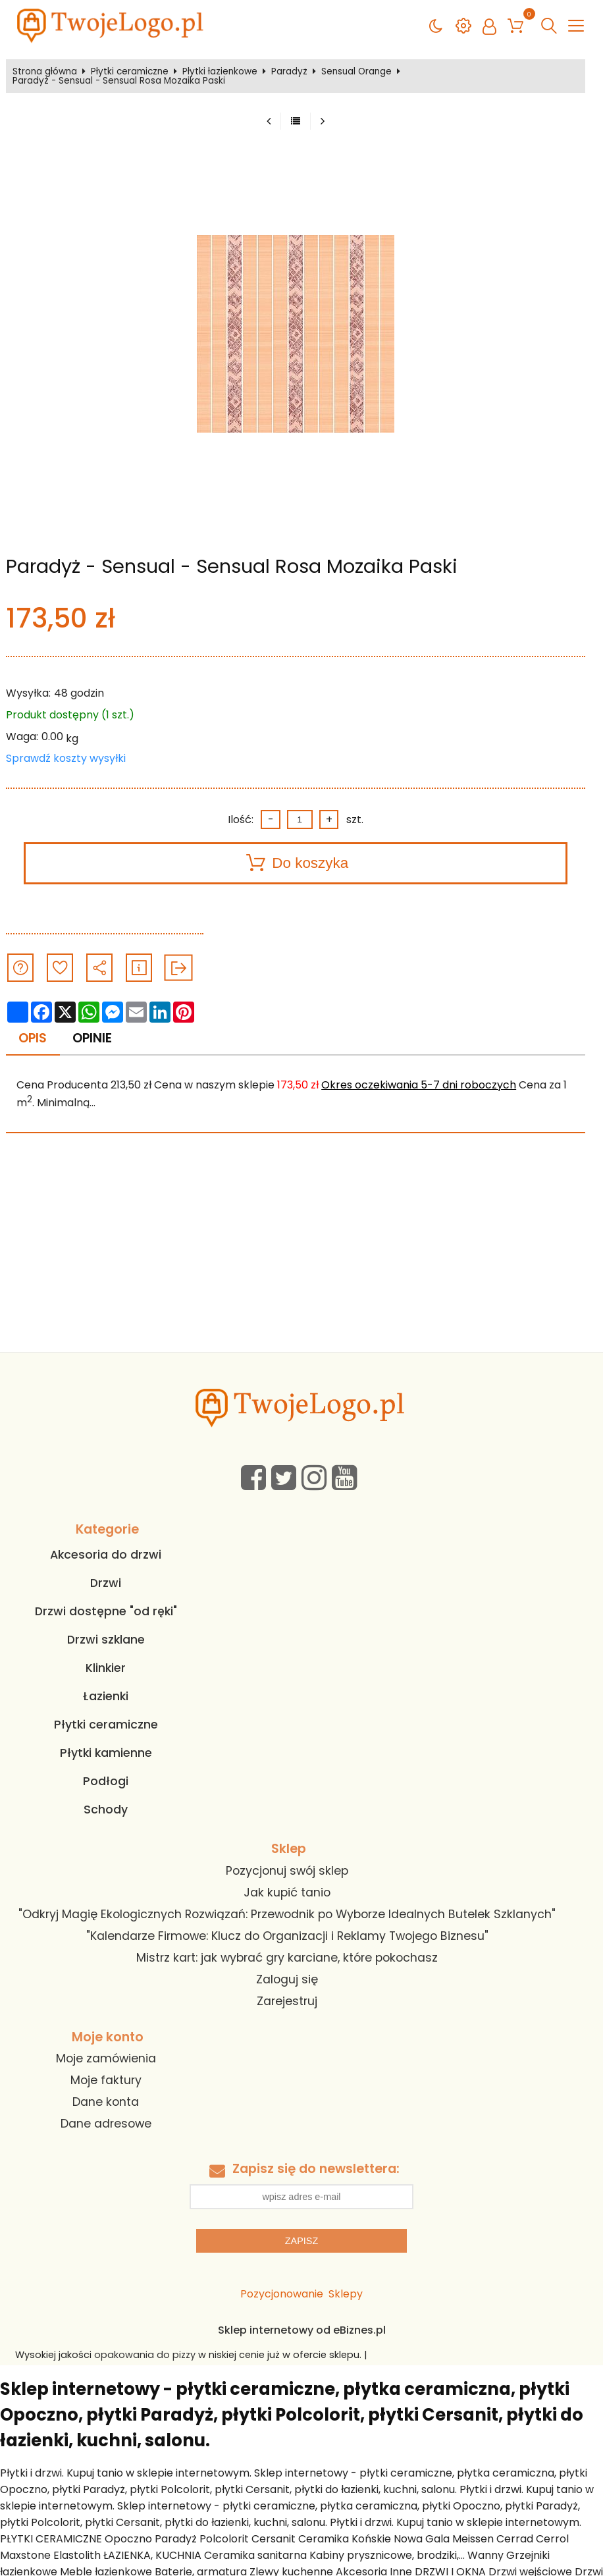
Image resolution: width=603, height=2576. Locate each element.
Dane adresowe (106, 2124)
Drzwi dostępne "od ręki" (106, 1611)
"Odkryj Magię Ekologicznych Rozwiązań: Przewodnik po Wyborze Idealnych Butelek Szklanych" (287, 1914)
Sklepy (345, 2293)
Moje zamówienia (106, 2058)
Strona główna (45, 71)
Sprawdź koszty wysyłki (66, 758)
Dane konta (105, 2102)
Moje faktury (106, 2080)
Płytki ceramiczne (130, 71)
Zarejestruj (287, 2001)
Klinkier (106, 1668)
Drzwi (105, 1583)
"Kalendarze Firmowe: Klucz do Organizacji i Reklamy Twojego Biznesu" (287, 1936)
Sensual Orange (356, 71)
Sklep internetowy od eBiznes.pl (302, 2330)
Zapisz (301, 2241)
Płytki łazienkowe (219, 71)
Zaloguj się (287, 1979)
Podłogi (105, 1781)
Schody (106, 1809)
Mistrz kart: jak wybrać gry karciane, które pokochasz (287, 1958)
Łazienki (105, 1696)
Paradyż (289, 71)
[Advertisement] (301, 1253)
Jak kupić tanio (287, 1892)
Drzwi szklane (106, 1640)
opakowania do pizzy (145, 2354)
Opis (32, 1038)
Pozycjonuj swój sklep (287, 1871)
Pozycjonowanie (281, 2293)
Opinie (92, 1038)
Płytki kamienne (106, 1753)
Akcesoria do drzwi (105, 1555)
